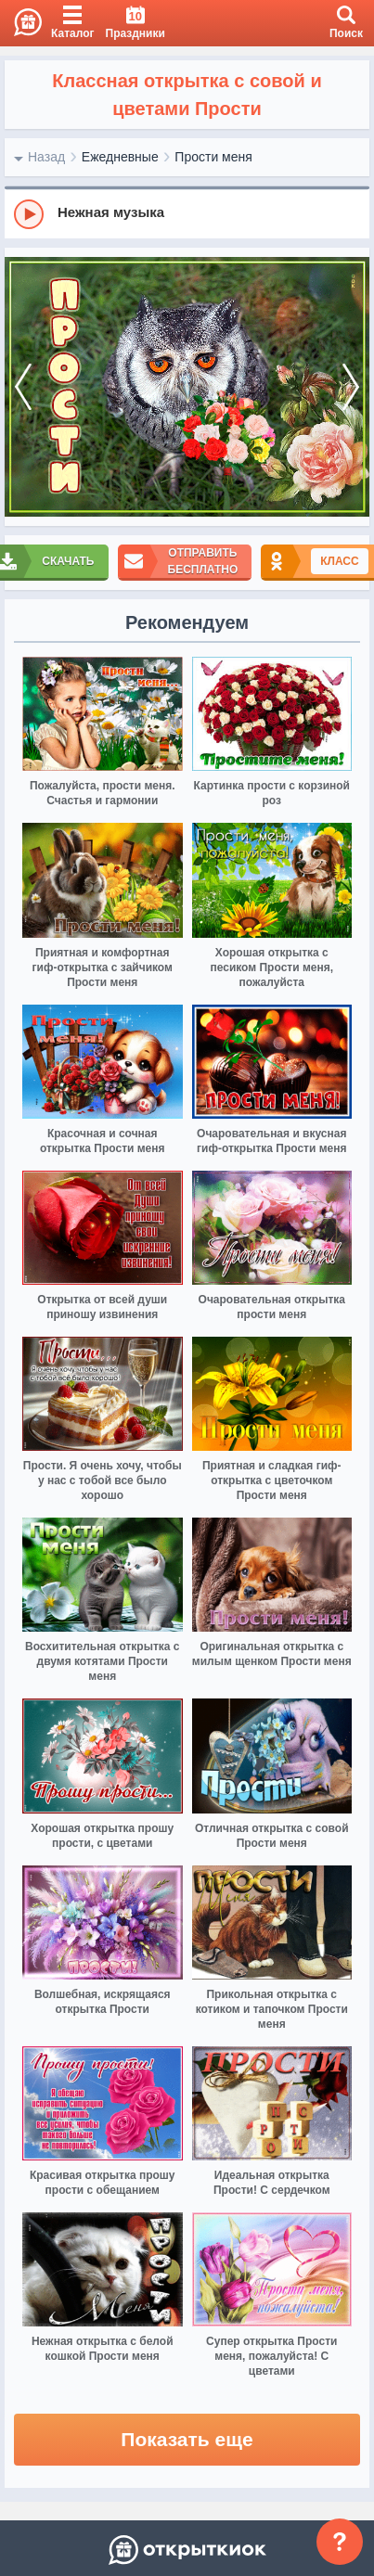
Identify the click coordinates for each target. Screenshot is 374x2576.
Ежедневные (120, 156)
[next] (351, 387)
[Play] (29, 214)
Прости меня (212, 156)
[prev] (23, 387)
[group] (187, 213)
